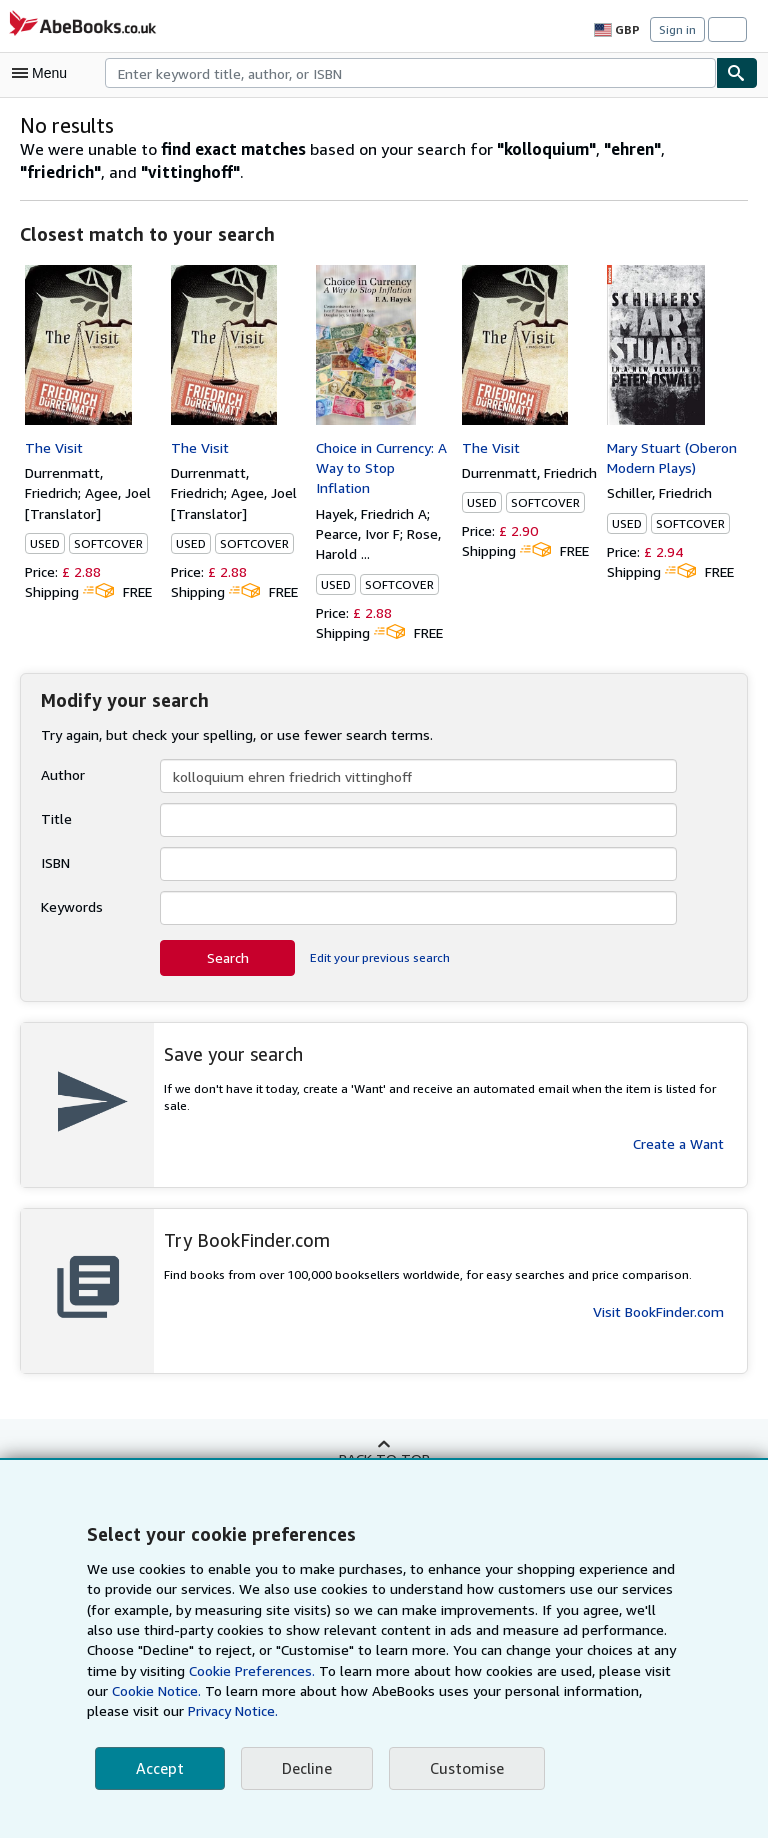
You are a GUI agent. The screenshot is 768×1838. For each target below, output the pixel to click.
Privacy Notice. (133, 1711)
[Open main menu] (44, 73)
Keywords (71, 907)
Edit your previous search (377, 958)
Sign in (677, 29)
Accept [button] (159, 1768)
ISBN (57, 863)
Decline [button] (305, 1768)
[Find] (737, 73)
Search (228, 958)
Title (54, 819)
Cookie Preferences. (197, 1671)
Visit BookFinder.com (658, 1312)
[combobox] (410, 73)
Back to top (383, 1458)
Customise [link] (463, 1768)
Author (61, 775)
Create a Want (679, 1126)
